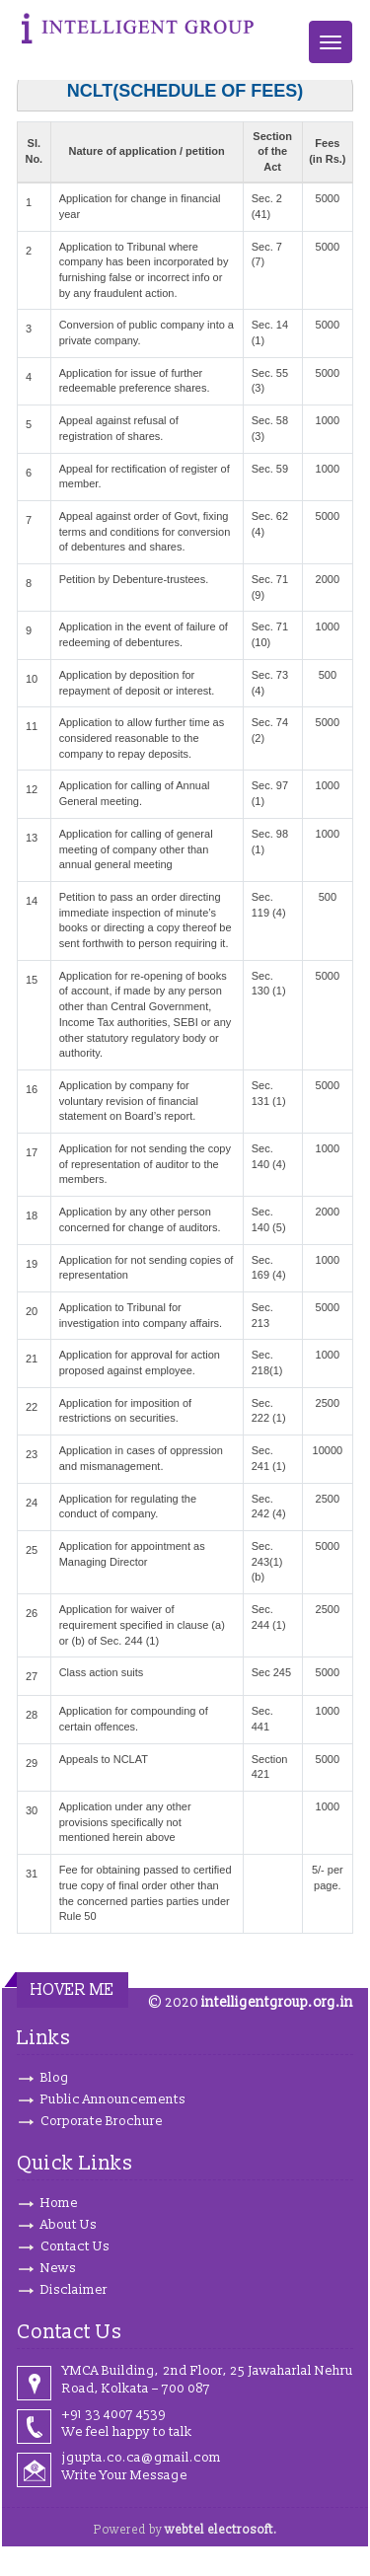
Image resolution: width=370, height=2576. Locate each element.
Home (59, 2203)
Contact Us (75, 2246)
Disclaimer (74, 2290)
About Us (68, 2225)
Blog (54, 2078)
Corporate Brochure (101, 2121)
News (58, 2268)
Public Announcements (112, 2099)
